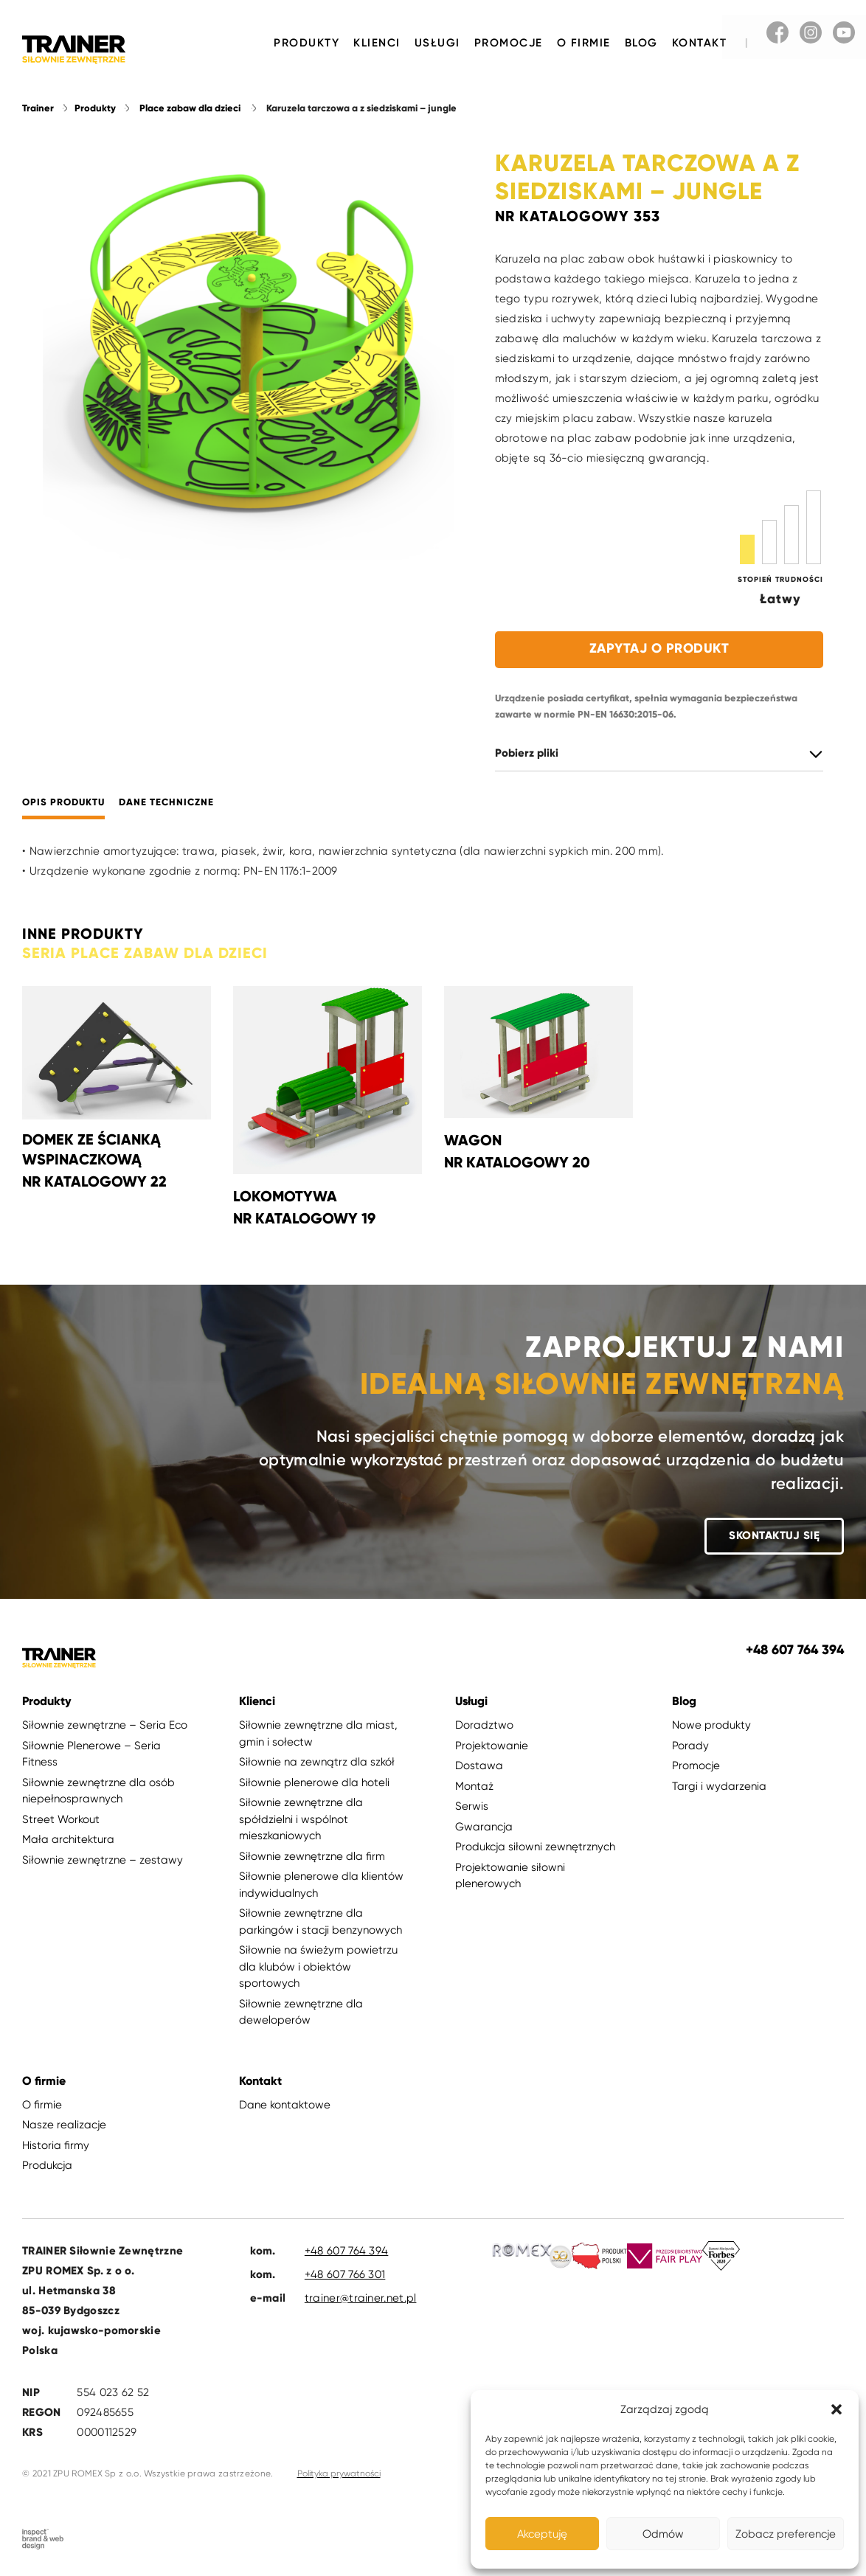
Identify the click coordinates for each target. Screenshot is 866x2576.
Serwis (471, 1806)
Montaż (474, 1786)
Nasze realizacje (64, 2125)
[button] (836, 2409)
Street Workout (61, 1819)
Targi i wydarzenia (719, 1786)
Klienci (377, 42)
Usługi (437, 42)
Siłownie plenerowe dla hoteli (314, 1782)
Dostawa (479, 1766)
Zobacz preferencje (785, 2534)
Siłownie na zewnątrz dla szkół (317, 1762)
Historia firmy (55, 2145)
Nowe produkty (711, 1725)
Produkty (306, 42)
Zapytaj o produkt (659, 648)
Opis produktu (63, 802)
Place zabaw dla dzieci (189, 108)
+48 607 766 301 (345, 2274)
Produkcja (47, 2166)
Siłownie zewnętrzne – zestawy (102, 1860)
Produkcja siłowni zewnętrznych (535, 1847)
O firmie (584, 42)
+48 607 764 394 (347, 2250)
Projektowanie (491, 1745)
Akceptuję (542, 2534)
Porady (690, 1745)
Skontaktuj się (774, 1536)
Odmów (663, 2534)
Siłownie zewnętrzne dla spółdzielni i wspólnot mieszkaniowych (301, 1819)
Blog (641, 42)
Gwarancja (484, 1826)
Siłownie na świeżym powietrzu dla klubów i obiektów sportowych (318, 1967)
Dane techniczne (166, 802)
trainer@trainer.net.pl (361, 2298)
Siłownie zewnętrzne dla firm (312, 1856)
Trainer (38, 108)
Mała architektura (68, 1840)
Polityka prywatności (339, 2473)
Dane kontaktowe (284, 2104)
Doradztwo (484, 1725)
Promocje (508, 42)
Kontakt (699, 42)
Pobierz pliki (526, 753)
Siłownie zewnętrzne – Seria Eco (104, 1725)
